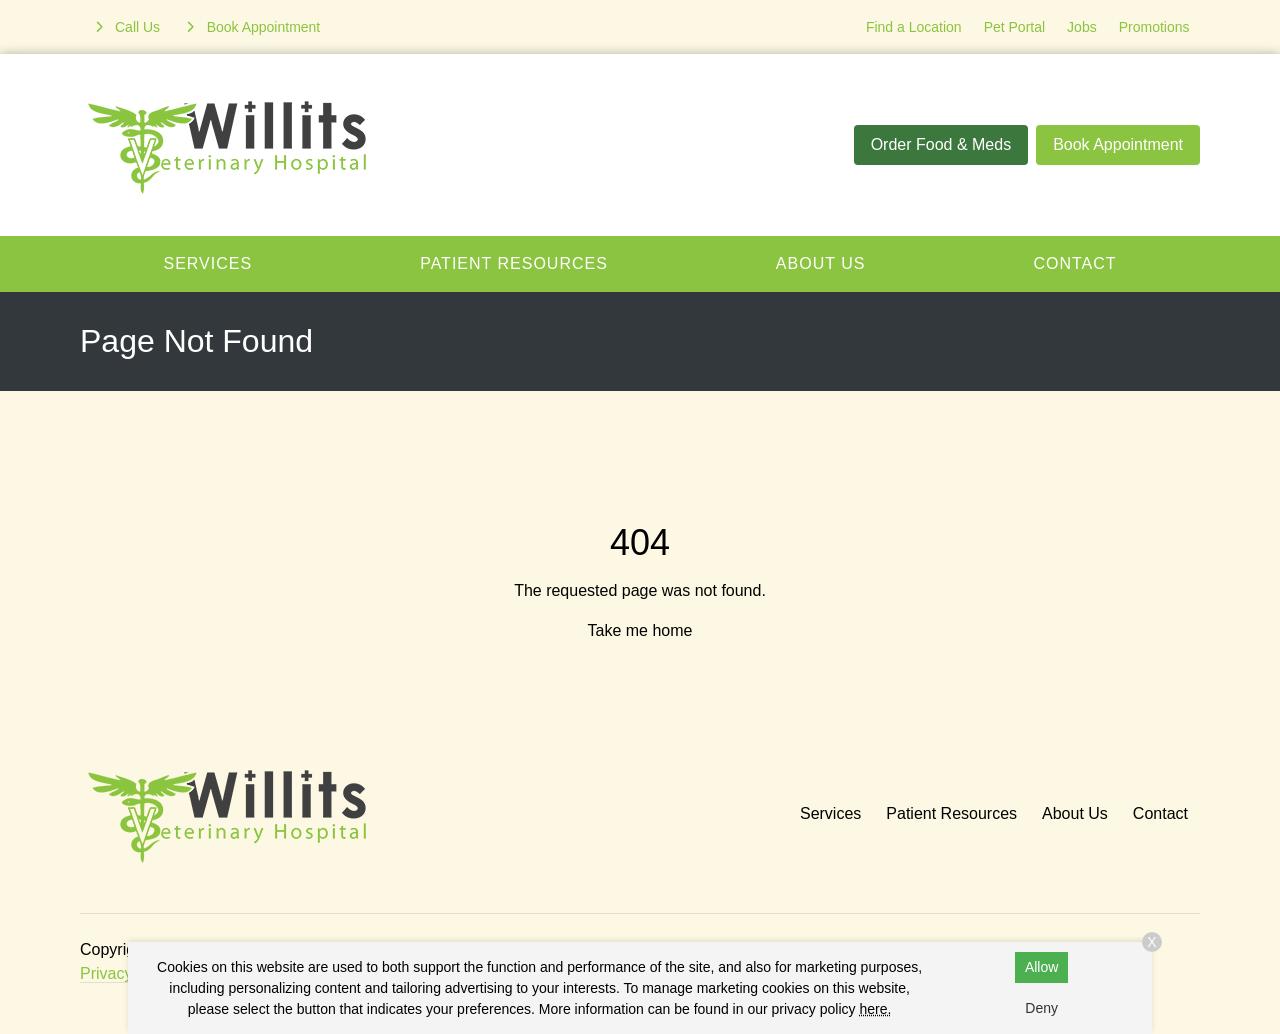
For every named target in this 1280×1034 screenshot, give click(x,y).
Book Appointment (1118, 144)
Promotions (1154, 27)
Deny (1041, 1008)
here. (875, 1009)
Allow (1041, 967)
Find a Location (914, 27)
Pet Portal (1014, 27)
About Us (821, 263)
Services (208, 263)
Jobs (1082, 27)
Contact (1074, 263)
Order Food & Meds (941, 144)
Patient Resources (514, 263)
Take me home (640, 630)
